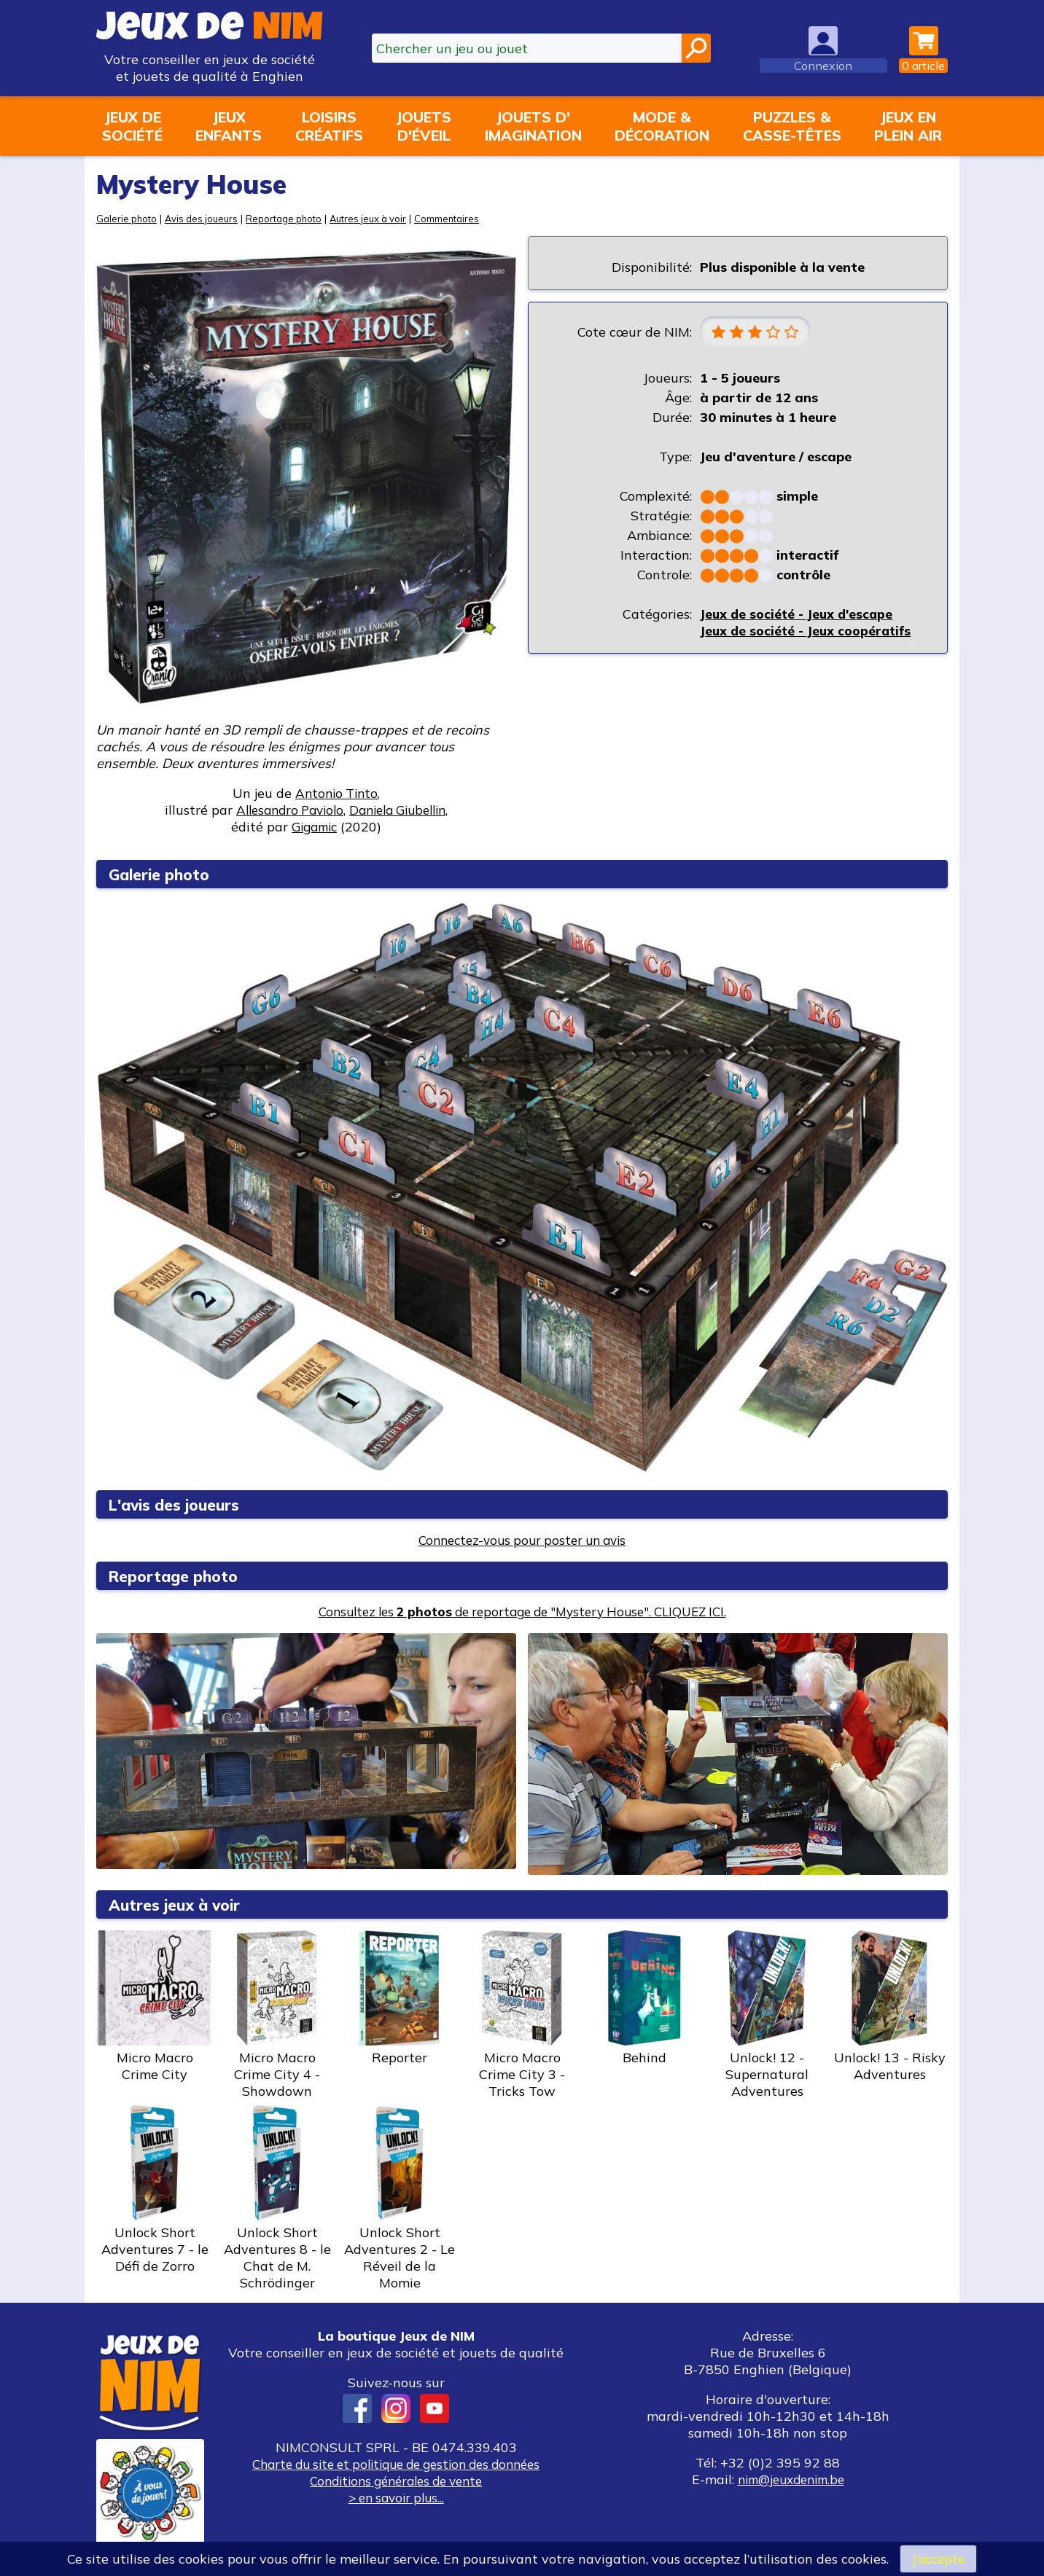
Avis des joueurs (205, 218)
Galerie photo (127, 218)
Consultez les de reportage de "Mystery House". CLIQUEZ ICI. (522, 1611)
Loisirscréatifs (329, 126)
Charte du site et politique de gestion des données (396, 2464)
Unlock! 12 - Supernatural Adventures (767, 2014)
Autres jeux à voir (379, 218)
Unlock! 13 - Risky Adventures (889, 2006)
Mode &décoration (662, 126)
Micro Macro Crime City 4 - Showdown (277, 2014)
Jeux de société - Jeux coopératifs (808, 631)
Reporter (399, 1998)
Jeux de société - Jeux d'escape (799, 614)
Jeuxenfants (228, 126)
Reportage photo (291, 218)
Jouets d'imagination (533, 126)
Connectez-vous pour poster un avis (522, 1540)
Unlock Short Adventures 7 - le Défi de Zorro (154, 2189)
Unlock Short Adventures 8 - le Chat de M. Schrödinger (277, 2198)
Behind (644, 1998)
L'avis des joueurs (180, 1504)
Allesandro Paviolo (285, 810)
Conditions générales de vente (396, 2481)
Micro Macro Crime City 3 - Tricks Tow (522, 2014)
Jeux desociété (132, 126)
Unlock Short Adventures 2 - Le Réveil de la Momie (399, 2198)
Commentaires (461, 218)
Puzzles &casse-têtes (792, 126)
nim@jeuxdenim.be (790, 2479)
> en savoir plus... (396, 2497)
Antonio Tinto (336, 793)
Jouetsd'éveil (423, 126)
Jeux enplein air (908, 126)
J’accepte (938, 2558)
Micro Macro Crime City (154, 2006)
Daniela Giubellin (402, 810)
